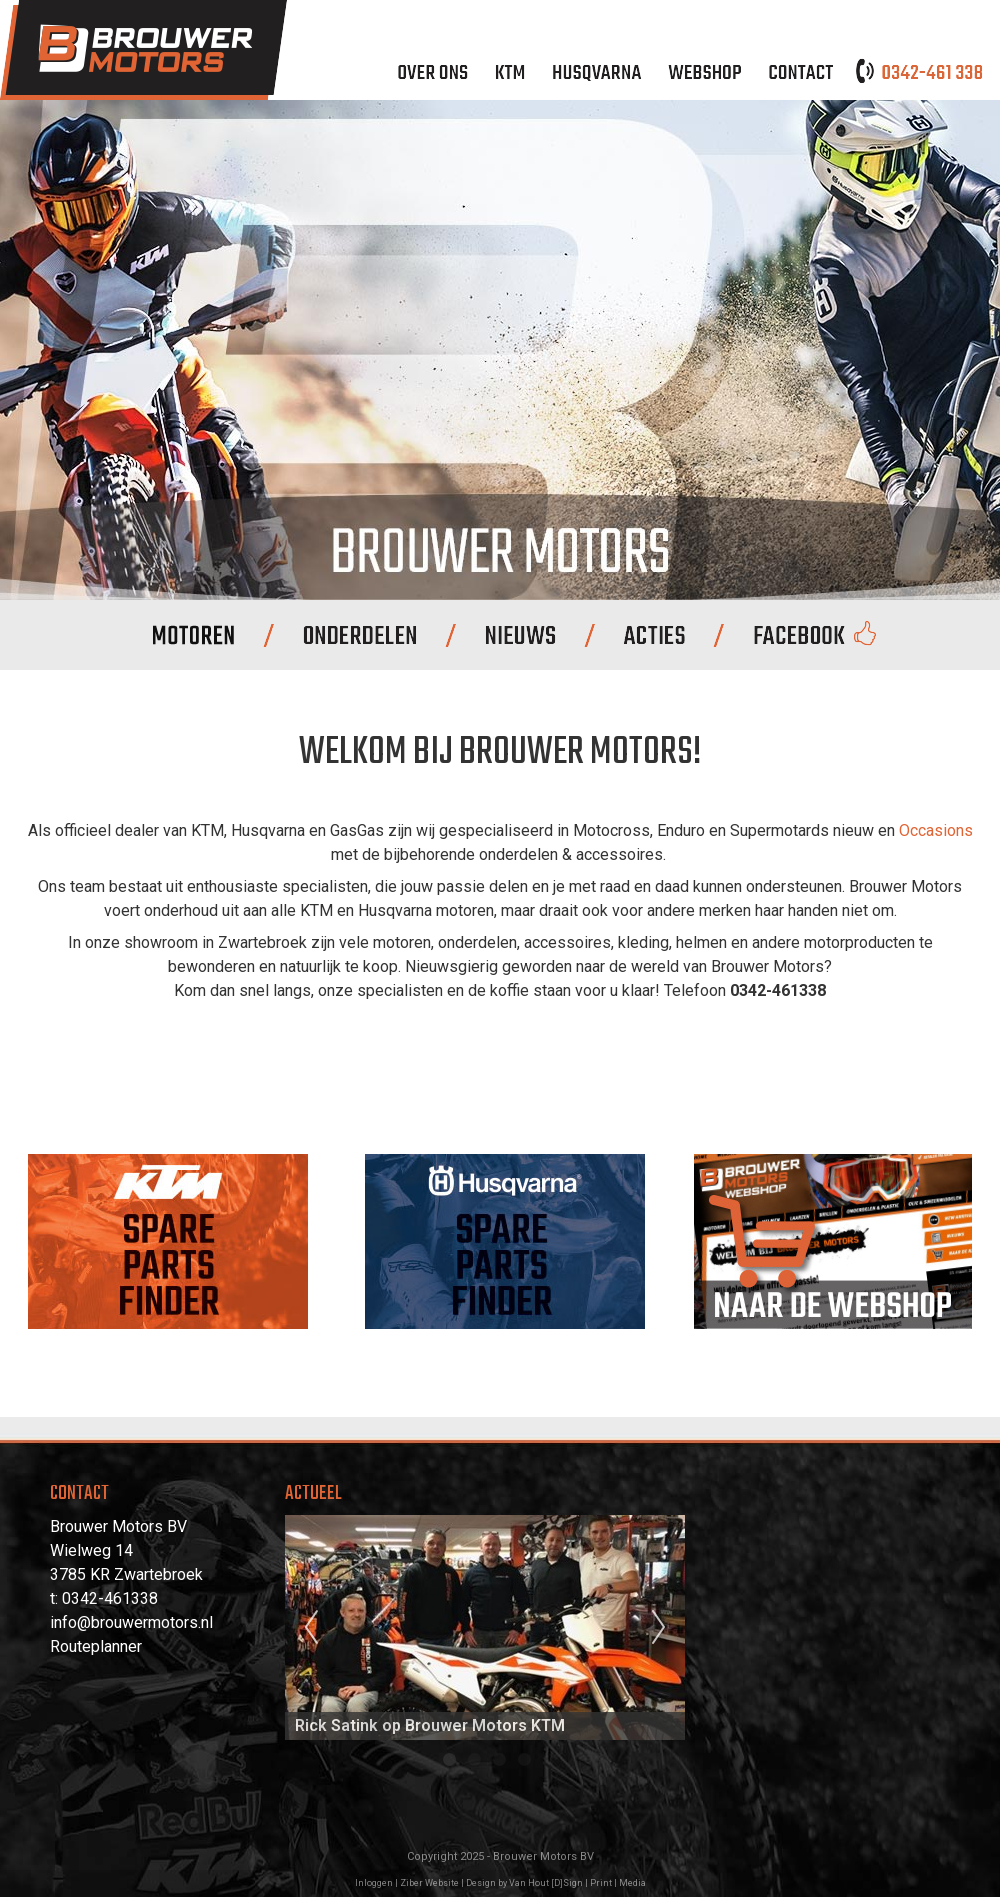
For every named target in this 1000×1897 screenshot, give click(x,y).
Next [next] (659, 1628)
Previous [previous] (311, 1628)
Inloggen (374, 1883)
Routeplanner (96, 1646)
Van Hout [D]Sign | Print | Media (577, 1883)
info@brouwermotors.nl (131, 1622)
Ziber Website (429, 1883)
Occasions (936, 830)
